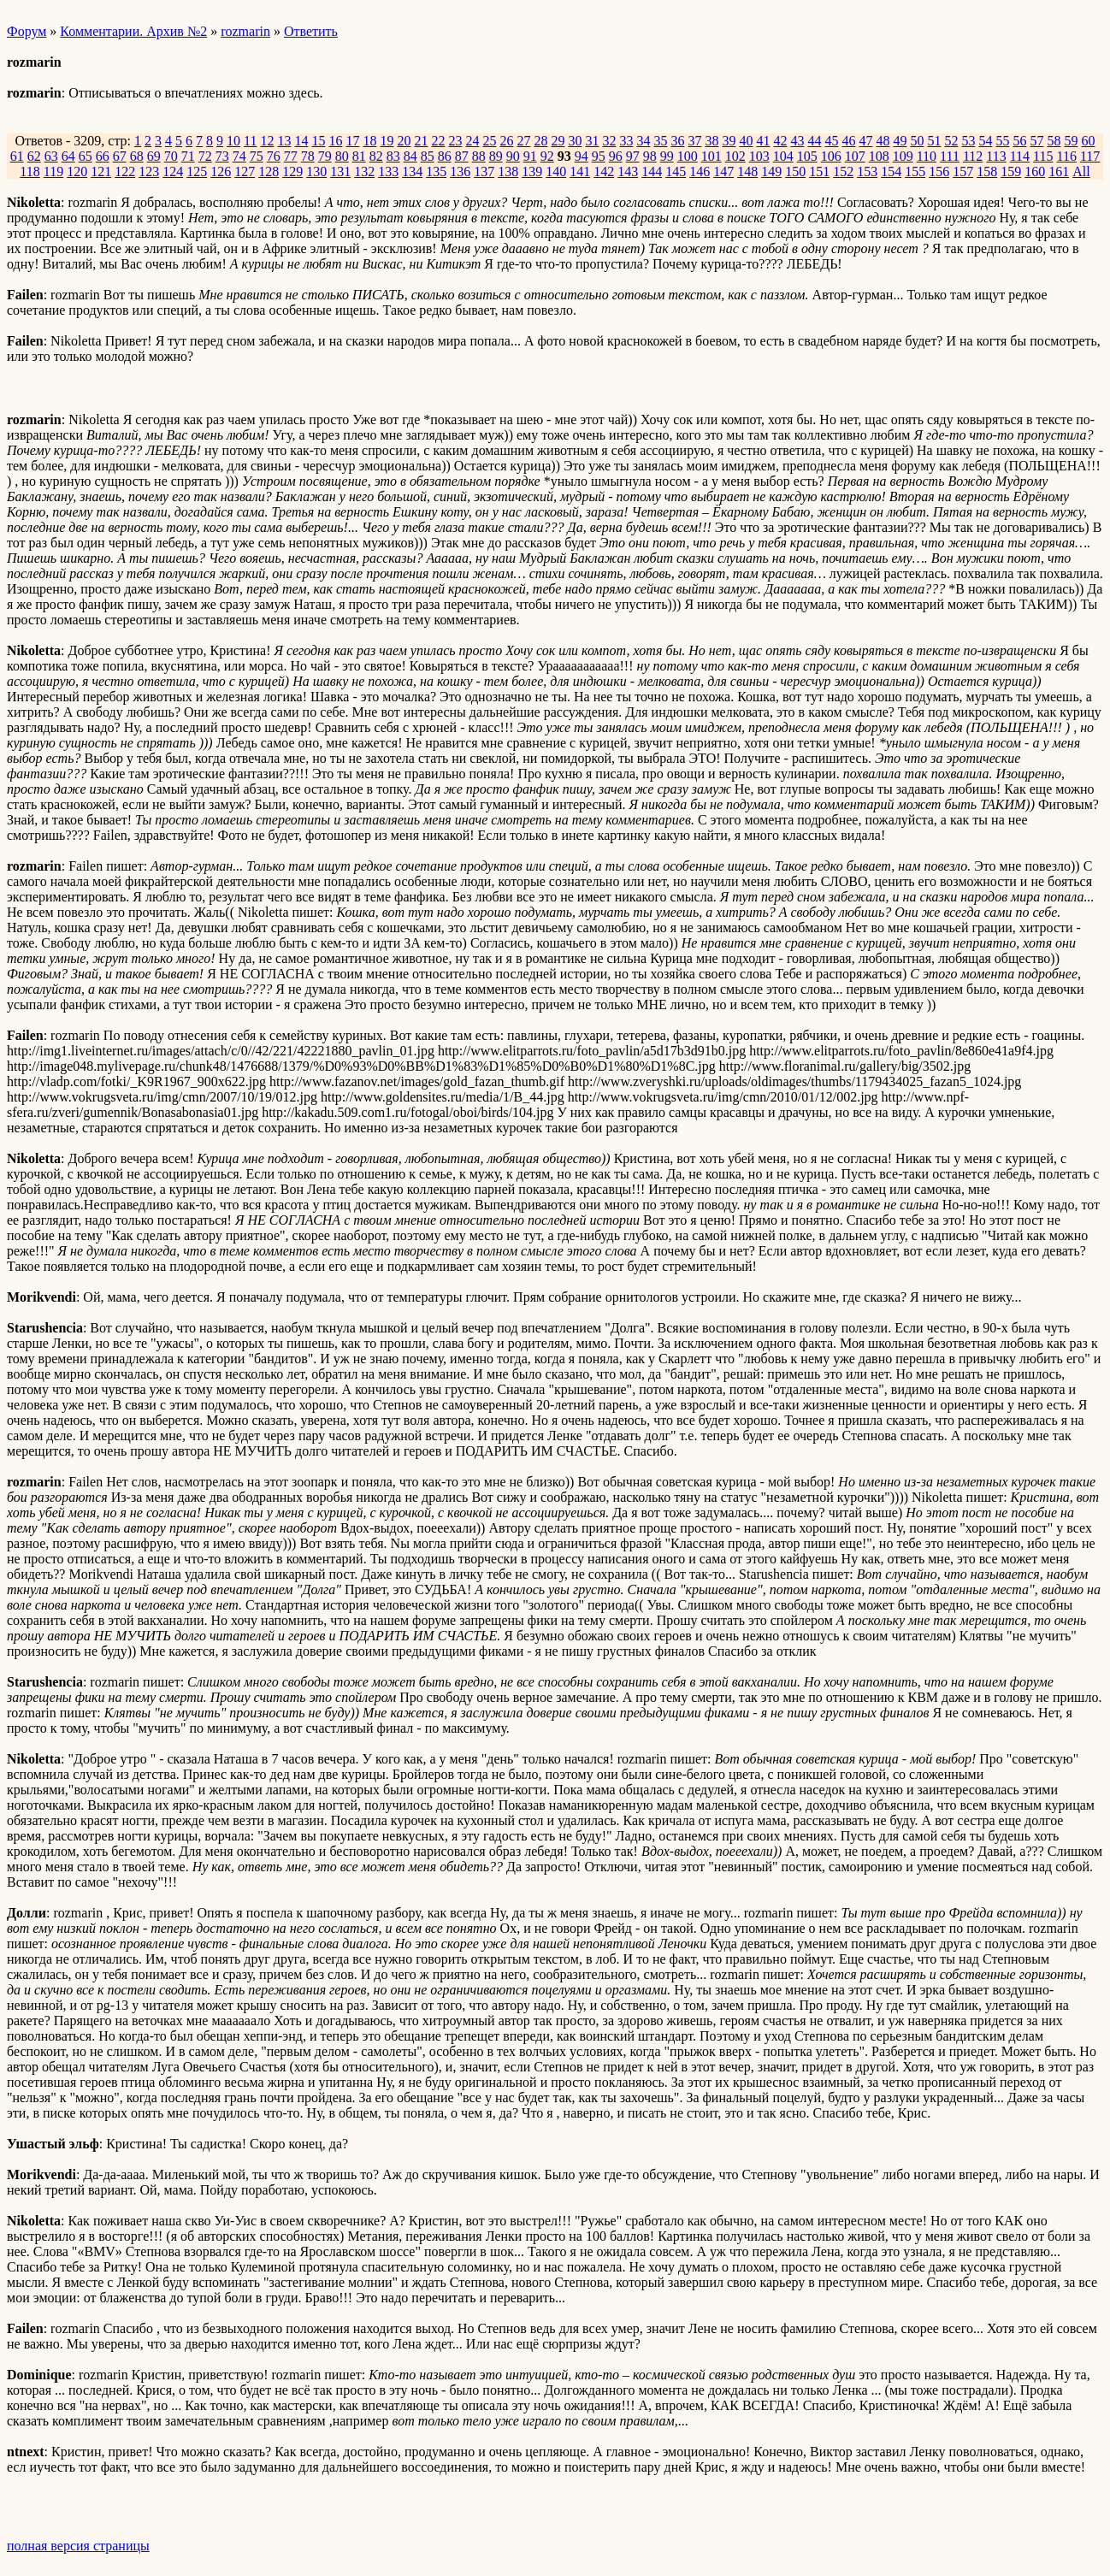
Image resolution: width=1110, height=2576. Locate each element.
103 (759, 156)
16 (335, 140)
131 (340, 171)
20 (403, 140)
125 (196, 171)
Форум (26, 31)
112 (973, 156)
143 (627, 171)
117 (1090, 156)
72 (205, 156)
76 (273, 156)
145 (675, 171)
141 (580, 171)
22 (438, 140)
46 (848, 140)
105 (807, 156)
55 (1002, 140)
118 (29, 171)
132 (364, 171)
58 (1053, 140)
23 (455, 140)
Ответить (311, 31)
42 (780, 140)
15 (318, 140)
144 (651, 171)
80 (342, 156)
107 (855, 156)
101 (711, 156)
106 (831, 156)
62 (34, 156)
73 (222, 156)
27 (523, 140)
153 (867, 171)
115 (1043, 156)
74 (239, 156)
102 (735, 156)
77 (291, 156)
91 (530, 156)
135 (436, 171)
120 (77, 171)
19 (386, 140)
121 (101, 171)
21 (421, 140)
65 (85, 156)
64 (68, 156)
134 (412, 171)
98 (650, 156)
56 (1019, 140)
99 (667, 156)
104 (783, 156)
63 (51, 156)
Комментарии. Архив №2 (133, 31)
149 (771, 171)
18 (369, 140)
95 (598, 156)
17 (352, 140)
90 (513, 156)
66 (102, 156)
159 (1011, 171)
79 (325, 156)
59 (1071, 140)
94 (581, 156)
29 (557, 140)
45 (831, 140)
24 (472, 140)
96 (616, 156)
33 (626, 140)
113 (996, 156)
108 (879, 156)
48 (882, 140)
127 (244, 171)
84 (410, 156)
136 (460, 171)
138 (508, 171)
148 (747, 171)
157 (963, 171)
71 (188, 156)
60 (1088, 140)
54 (985, 140)
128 (268, 171)
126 (220, 171)
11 (250, 140)
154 (891, 171)
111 (949, 156)
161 (1058, 171)
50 (917, 140)
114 (1020, 156)
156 (939, 171)
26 (506, 140)
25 (489, 140)
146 (699, 171)
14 (301, 140)
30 (575, 140)
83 (393, 156)
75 (256, 156)
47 (865, 140)
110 (926, 156)
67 (120, 156)
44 (814, 140)
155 (915, 171)
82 (376, 156)
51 (934, 140)
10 (233, 140)
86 (445, 156)
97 (633, 156)
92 (547, 156)
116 (1067, 156)
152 (843, 171)
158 (987, 171)
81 (359, 156)
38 (711, 140)
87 (462, 156)
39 (728, 140)
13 (284, 140)
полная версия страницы (78, 2545)
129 (292, 171)
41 (763, 140)
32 (609, 140)
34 (643, 140)
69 (154, 156)
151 (819, 171)
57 (1036, 140)
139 (532, 171)
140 (556, 171)
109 (903, 156)
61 (17, 156)
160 (1034, 171)
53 (968, 140)
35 (660, 140)
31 (592, 140)
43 (797, 140)
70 (171, 156)
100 (687, 156)
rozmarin (245, 31)
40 (746, 140)
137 (484, 171)
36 (677, 140)
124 (172, 171)
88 (479, 156)
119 (53, 171)
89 (496, 156)
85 (427, 156)
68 (137, 156)
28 (540, 140)
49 (899, 140)
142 (603, 171)
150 (795, 171)
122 (125, 171)
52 (951, 140)
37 (694, 140)
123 (149, 171)
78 (308, 156)
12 (267, 140)
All (1080, 171)
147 (723, 171)
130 (316, 171)
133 (388, 171)
